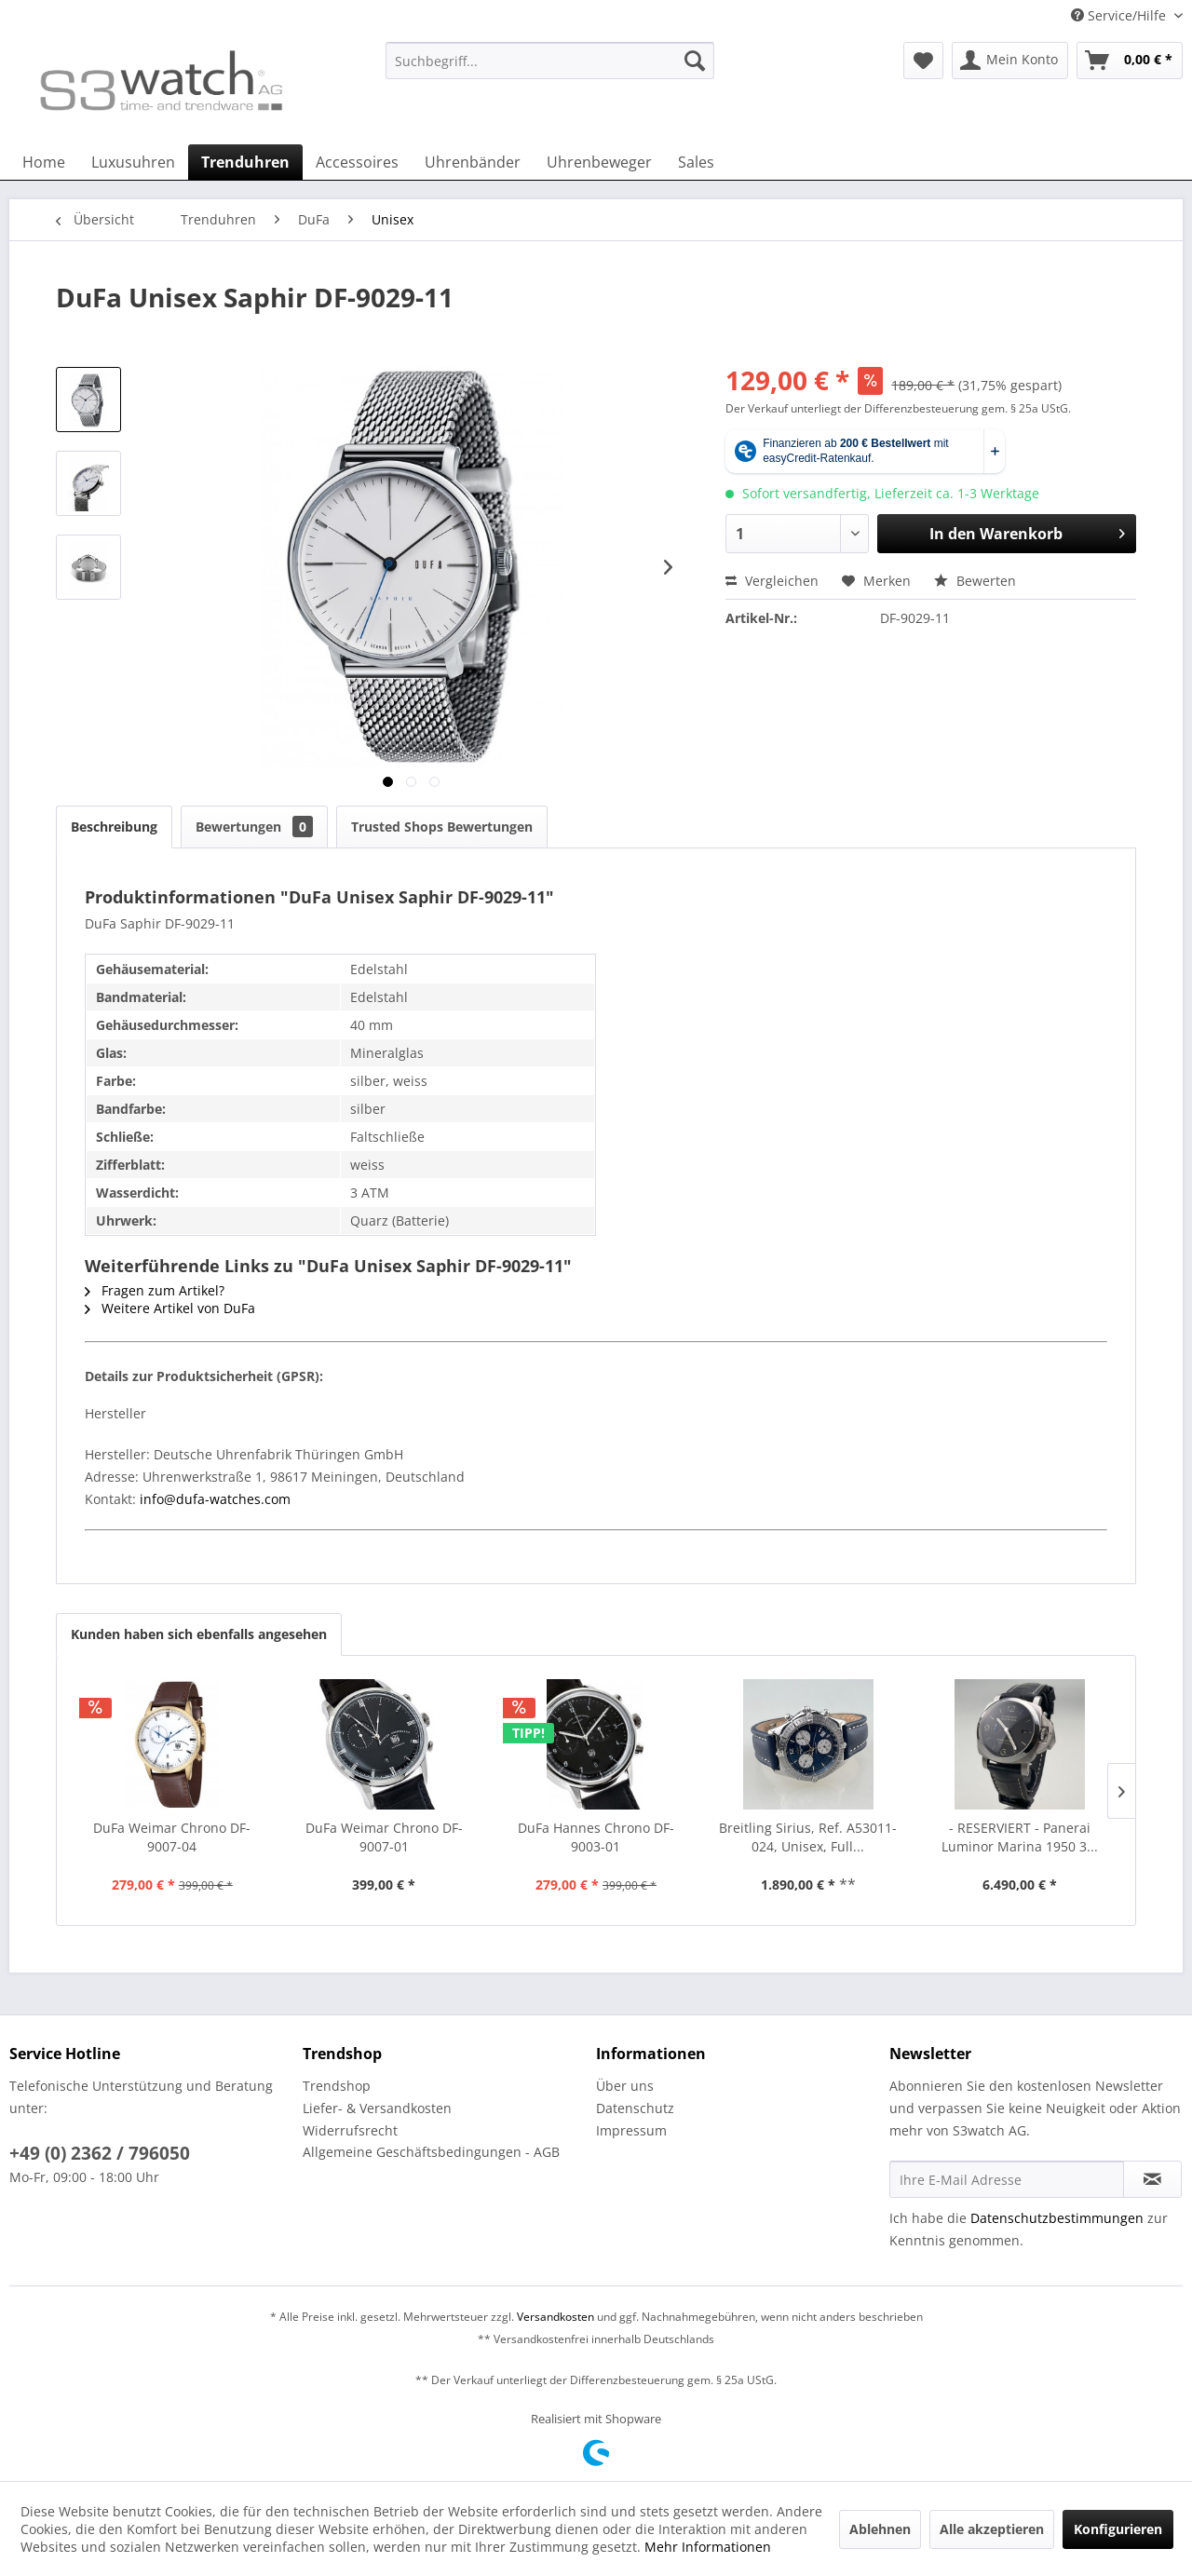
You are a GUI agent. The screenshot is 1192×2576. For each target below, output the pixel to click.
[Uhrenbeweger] (599, 162)
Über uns (625, 2086)
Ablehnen (880, 2529)
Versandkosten (555, 2317)
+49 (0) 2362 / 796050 (99, 2153)
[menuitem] (550, 69)
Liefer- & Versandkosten (377, 2108)
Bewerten (975, 581)
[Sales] (696, 162)
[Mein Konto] (1010, 60)
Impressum (631, 2130)
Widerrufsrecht (350, 2130)
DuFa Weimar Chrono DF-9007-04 (172, 1837)
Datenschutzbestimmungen (1057, 2218)
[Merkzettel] (923, 60)
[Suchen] (694, 60)
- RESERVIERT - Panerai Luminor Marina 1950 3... (1019, 1837)
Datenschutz (635, 2108)
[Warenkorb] (1130, 60)
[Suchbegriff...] (550, 60)
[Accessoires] (357, 162)
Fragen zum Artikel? (154, 1290)
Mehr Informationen (707, 2547)
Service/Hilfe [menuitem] (1120, 15)
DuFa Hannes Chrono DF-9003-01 (596, 1837)
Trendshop (337, 2086)
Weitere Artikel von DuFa (170, 1308)
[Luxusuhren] (133, 162)
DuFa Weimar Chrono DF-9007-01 (384, 1837)
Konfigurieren (1118, 2529)
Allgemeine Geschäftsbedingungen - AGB (431, 2152)
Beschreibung (114, 826)
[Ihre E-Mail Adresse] (1006, 2179)
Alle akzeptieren (992, 2529)
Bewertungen (254, 826)
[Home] (43, 162)
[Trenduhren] (245, 162)
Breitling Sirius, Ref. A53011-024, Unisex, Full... (808, 1837)
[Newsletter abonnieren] (1152, 2179)
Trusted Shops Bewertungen (442, 826)
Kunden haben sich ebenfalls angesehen (199, 1634)
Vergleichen (772, 581)
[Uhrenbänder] (473, 162)
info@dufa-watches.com (213, 1499)
